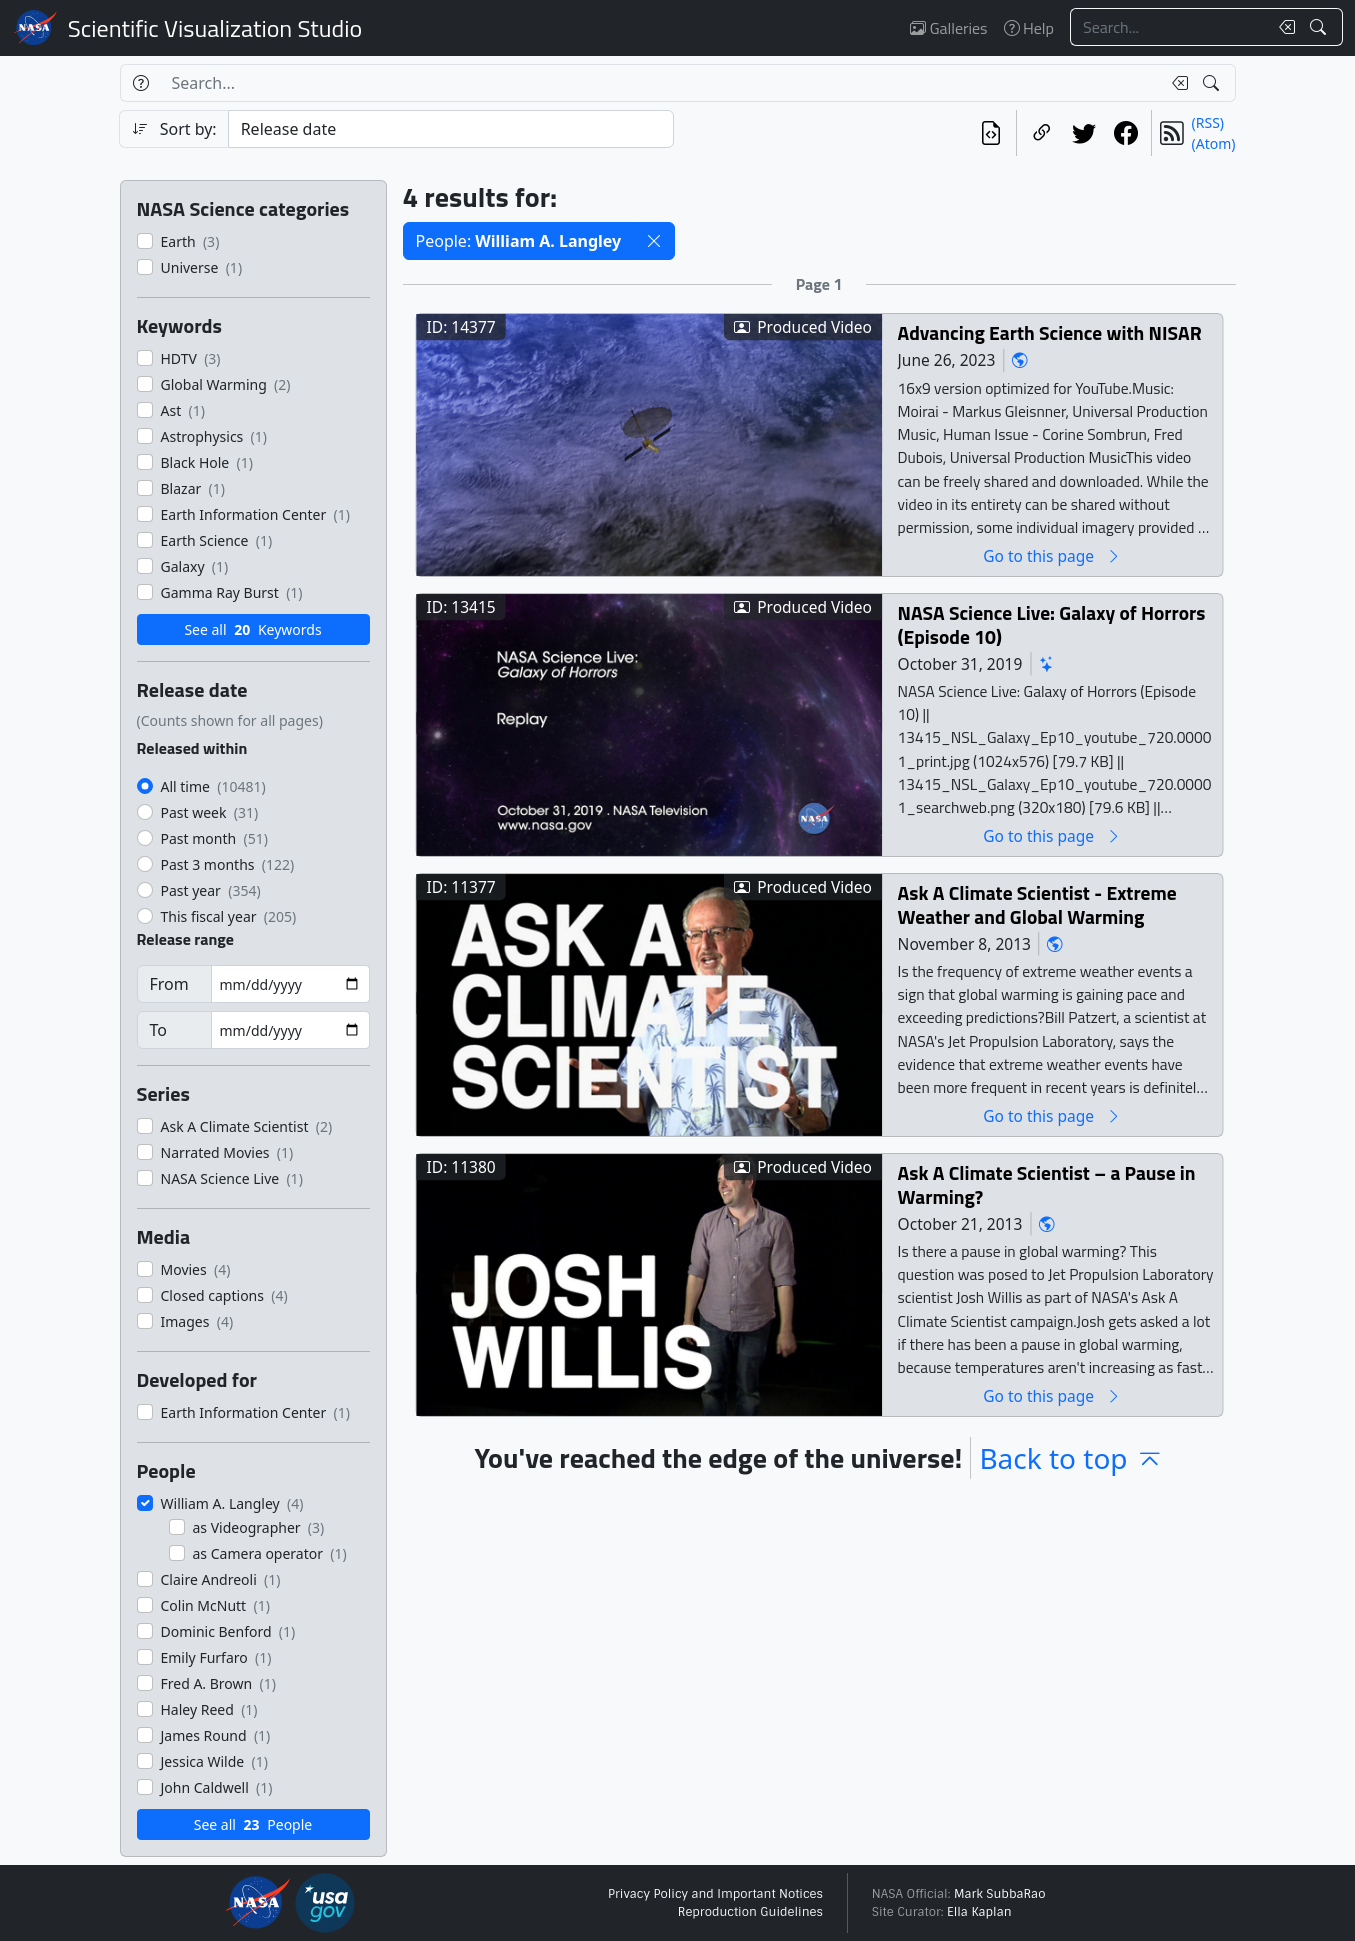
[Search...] (1169, 27)
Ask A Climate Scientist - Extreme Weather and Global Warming (1036, 904)
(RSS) (1208, 122)
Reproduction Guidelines (750, 1912)
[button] (654, 241)
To (158, 1030)
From (169, 984)
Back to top (1071, 1458)
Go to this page (1052, 555)
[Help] (140, 83)
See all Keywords (252, 629)
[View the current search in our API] (991, 133)
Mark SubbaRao (1000, 1894)
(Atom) (1214, 143)
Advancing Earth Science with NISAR (1049, 332)
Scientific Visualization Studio (215, 28)
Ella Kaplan (979, 1912)
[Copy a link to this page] (1042, 133)
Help (1029, 28)
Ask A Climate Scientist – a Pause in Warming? (1046, 1184)
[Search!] (1320, 27)
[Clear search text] (1283, 27)
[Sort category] (451, 129)
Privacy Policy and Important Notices (715, 1894)
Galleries (948, 28)
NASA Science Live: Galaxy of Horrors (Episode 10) (1051, 624)
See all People (253, 1824)
